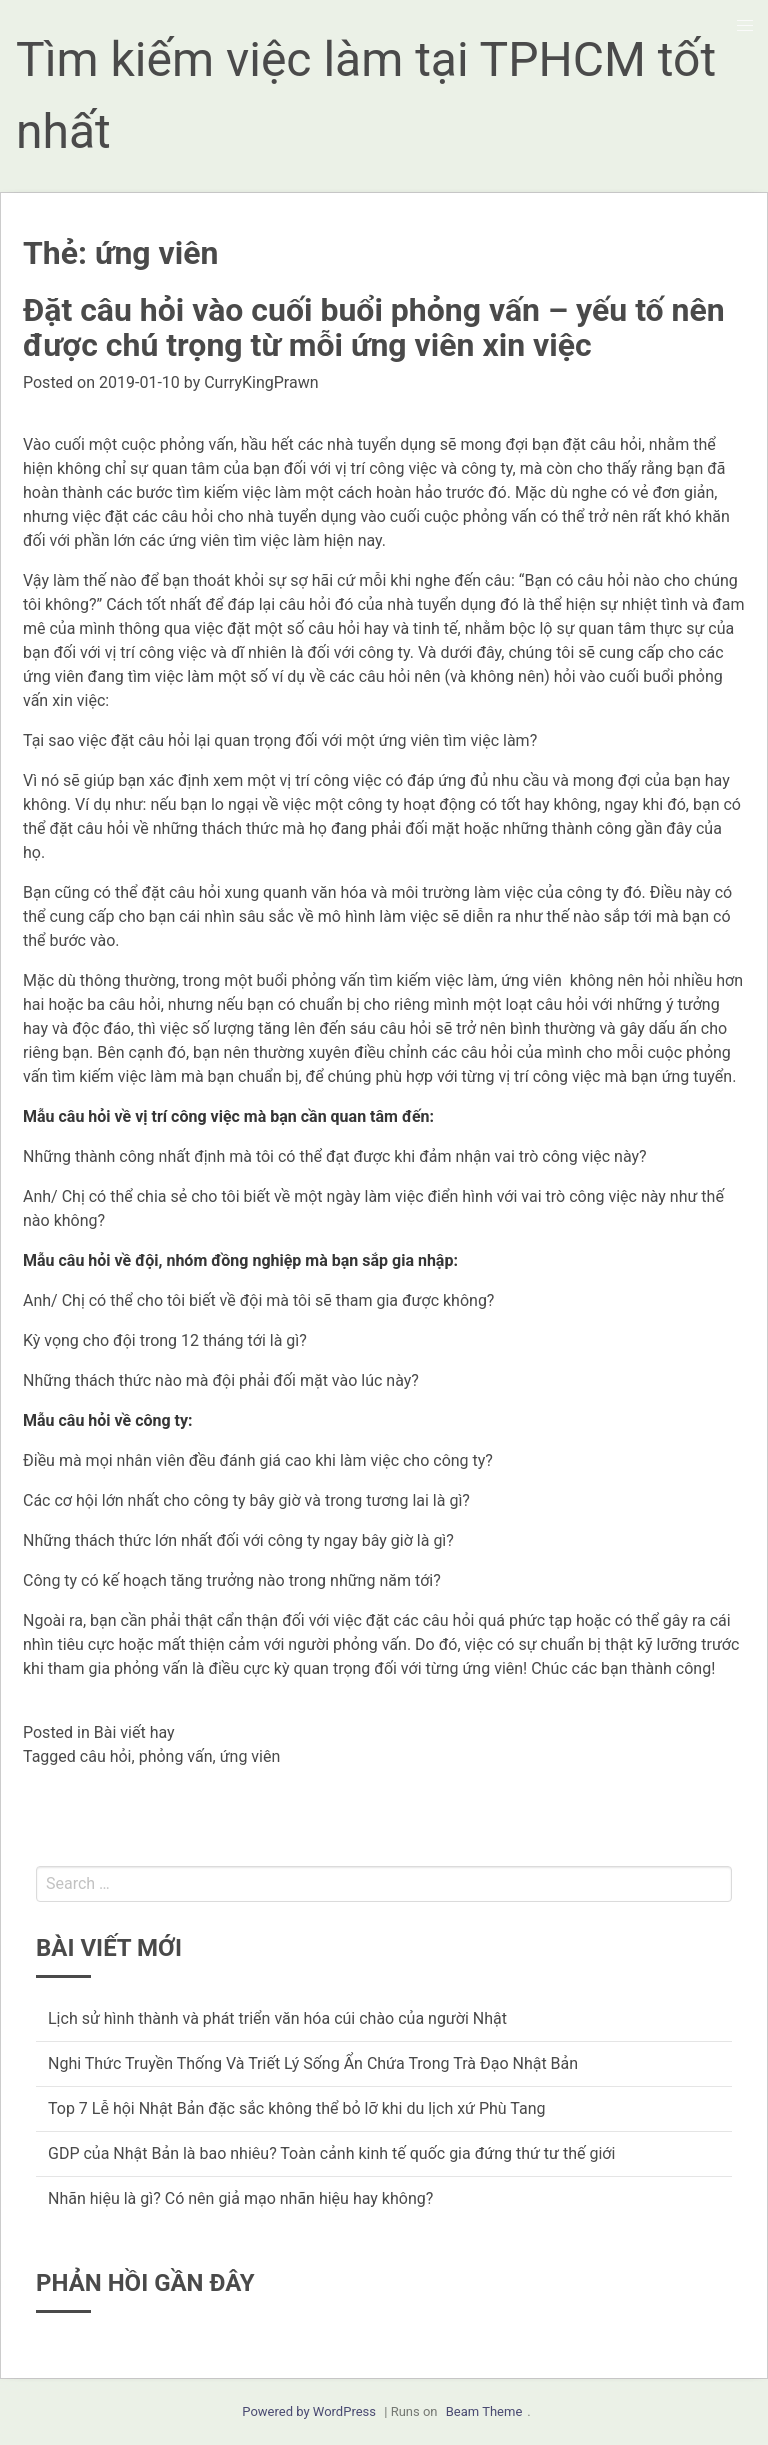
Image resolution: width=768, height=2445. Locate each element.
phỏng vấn (176, 1756)
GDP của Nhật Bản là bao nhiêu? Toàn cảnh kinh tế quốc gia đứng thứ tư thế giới (331, 2153)
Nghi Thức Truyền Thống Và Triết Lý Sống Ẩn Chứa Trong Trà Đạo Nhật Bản (313, 2063)
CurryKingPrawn (261, 382)
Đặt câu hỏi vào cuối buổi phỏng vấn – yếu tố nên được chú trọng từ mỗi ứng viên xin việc (374, 327)
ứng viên (250, 1756)
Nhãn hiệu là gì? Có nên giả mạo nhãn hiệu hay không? (240, 2198)
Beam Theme (484, 2411)
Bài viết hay (134, 1732)
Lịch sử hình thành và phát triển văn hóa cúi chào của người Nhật (277, 2018)
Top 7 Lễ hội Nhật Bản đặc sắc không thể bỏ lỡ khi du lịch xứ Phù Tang (297, 2108)
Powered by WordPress (309, 2411)
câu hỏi (106, 1756)
